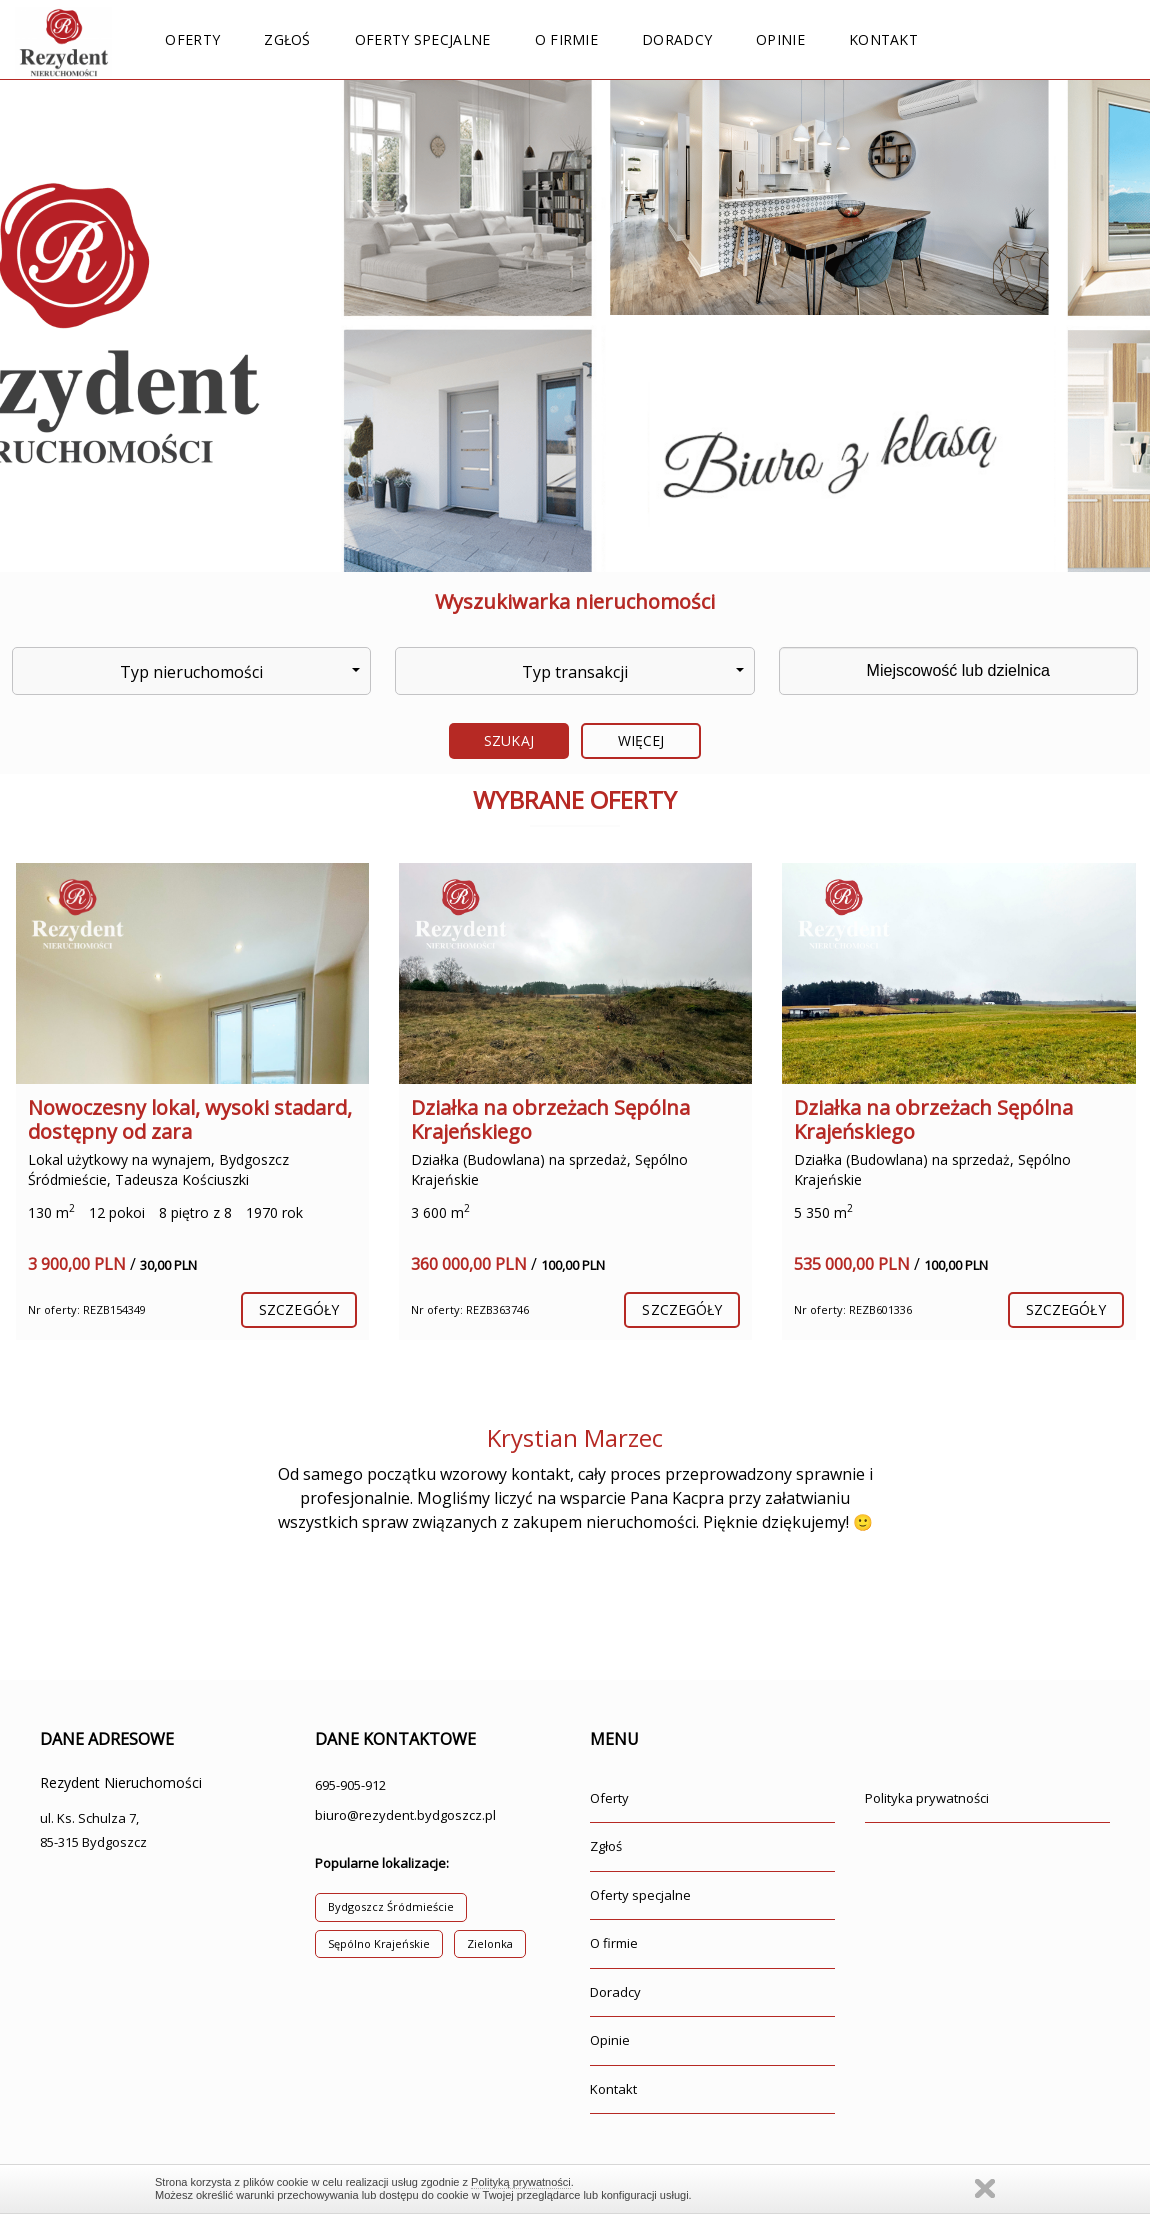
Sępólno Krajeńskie (379, 1943)
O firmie (566, 39)
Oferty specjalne (423, 39)
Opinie (780, 39)
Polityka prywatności (927, 1798)
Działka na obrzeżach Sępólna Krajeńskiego (550, 1119)
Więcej (641, 740)
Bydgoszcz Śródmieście (391, 1906)
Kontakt (883, 39)
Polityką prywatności (521, 2182)
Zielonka (490, 1943)
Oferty (192, 39)
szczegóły (299, 1309)
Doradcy (677, 39)
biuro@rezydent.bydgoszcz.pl (405, 1815)
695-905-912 (350, 1785)
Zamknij (985, 2188)
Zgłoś (287, 39)
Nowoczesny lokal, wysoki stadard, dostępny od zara (190, 1119)
